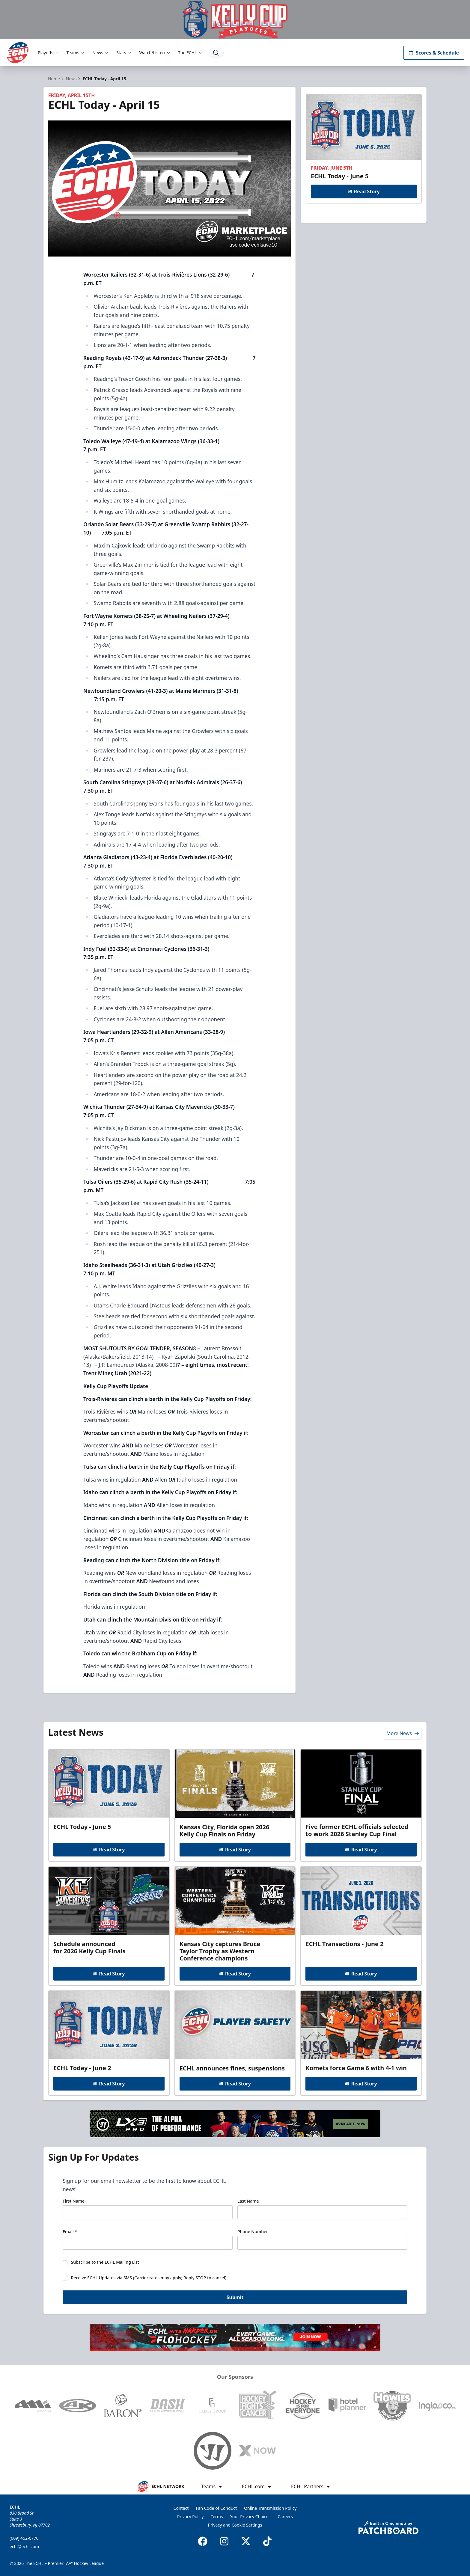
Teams (76, 52)
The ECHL (190, 52)
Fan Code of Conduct (216, 2508)
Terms (217, 2516)
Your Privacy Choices (250, 2516)
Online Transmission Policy (270, 2508)
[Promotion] (235, 19)
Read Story (363, 191)
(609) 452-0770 (24, 2538)
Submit (235, 2297)
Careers (285, 2516)
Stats (124, 52)
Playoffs (48, 52)
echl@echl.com (24, 2546)
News (100, 52)
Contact (181, 2508)
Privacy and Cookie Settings (235, 2525)
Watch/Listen (155, 52)
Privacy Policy (190, 2516)
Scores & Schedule (434, 52)
